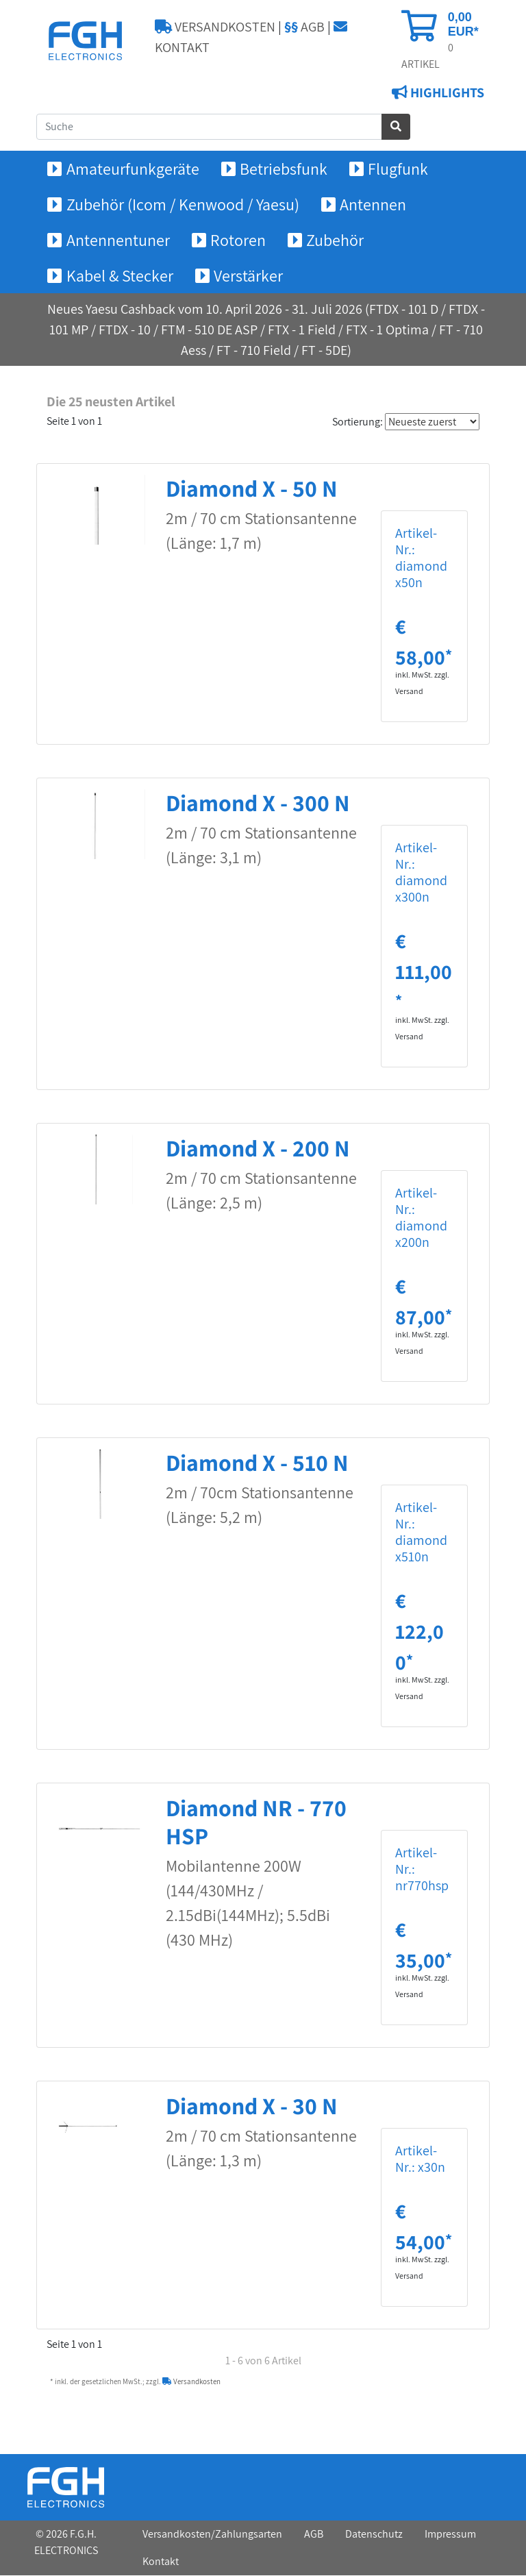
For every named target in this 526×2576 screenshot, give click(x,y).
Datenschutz (374, 2534)
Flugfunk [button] (398, 169)
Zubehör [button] (335, 240)
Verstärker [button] (248, 276)
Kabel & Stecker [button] (119, 276)
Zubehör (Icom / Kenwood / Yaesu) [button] (182, 205)
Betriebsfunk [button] (283, 169)
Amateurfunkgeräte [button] (132, 169)
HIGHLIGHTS (446, 93)
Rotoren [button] (238, 240)
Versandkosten (191, 2382)
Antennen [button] (373, 205)
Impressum (450, 2534)
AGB (304, 27)
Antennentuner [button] (118, 240)
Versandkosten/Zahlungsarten (212, 2534)
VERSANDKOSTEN (215, 27)
